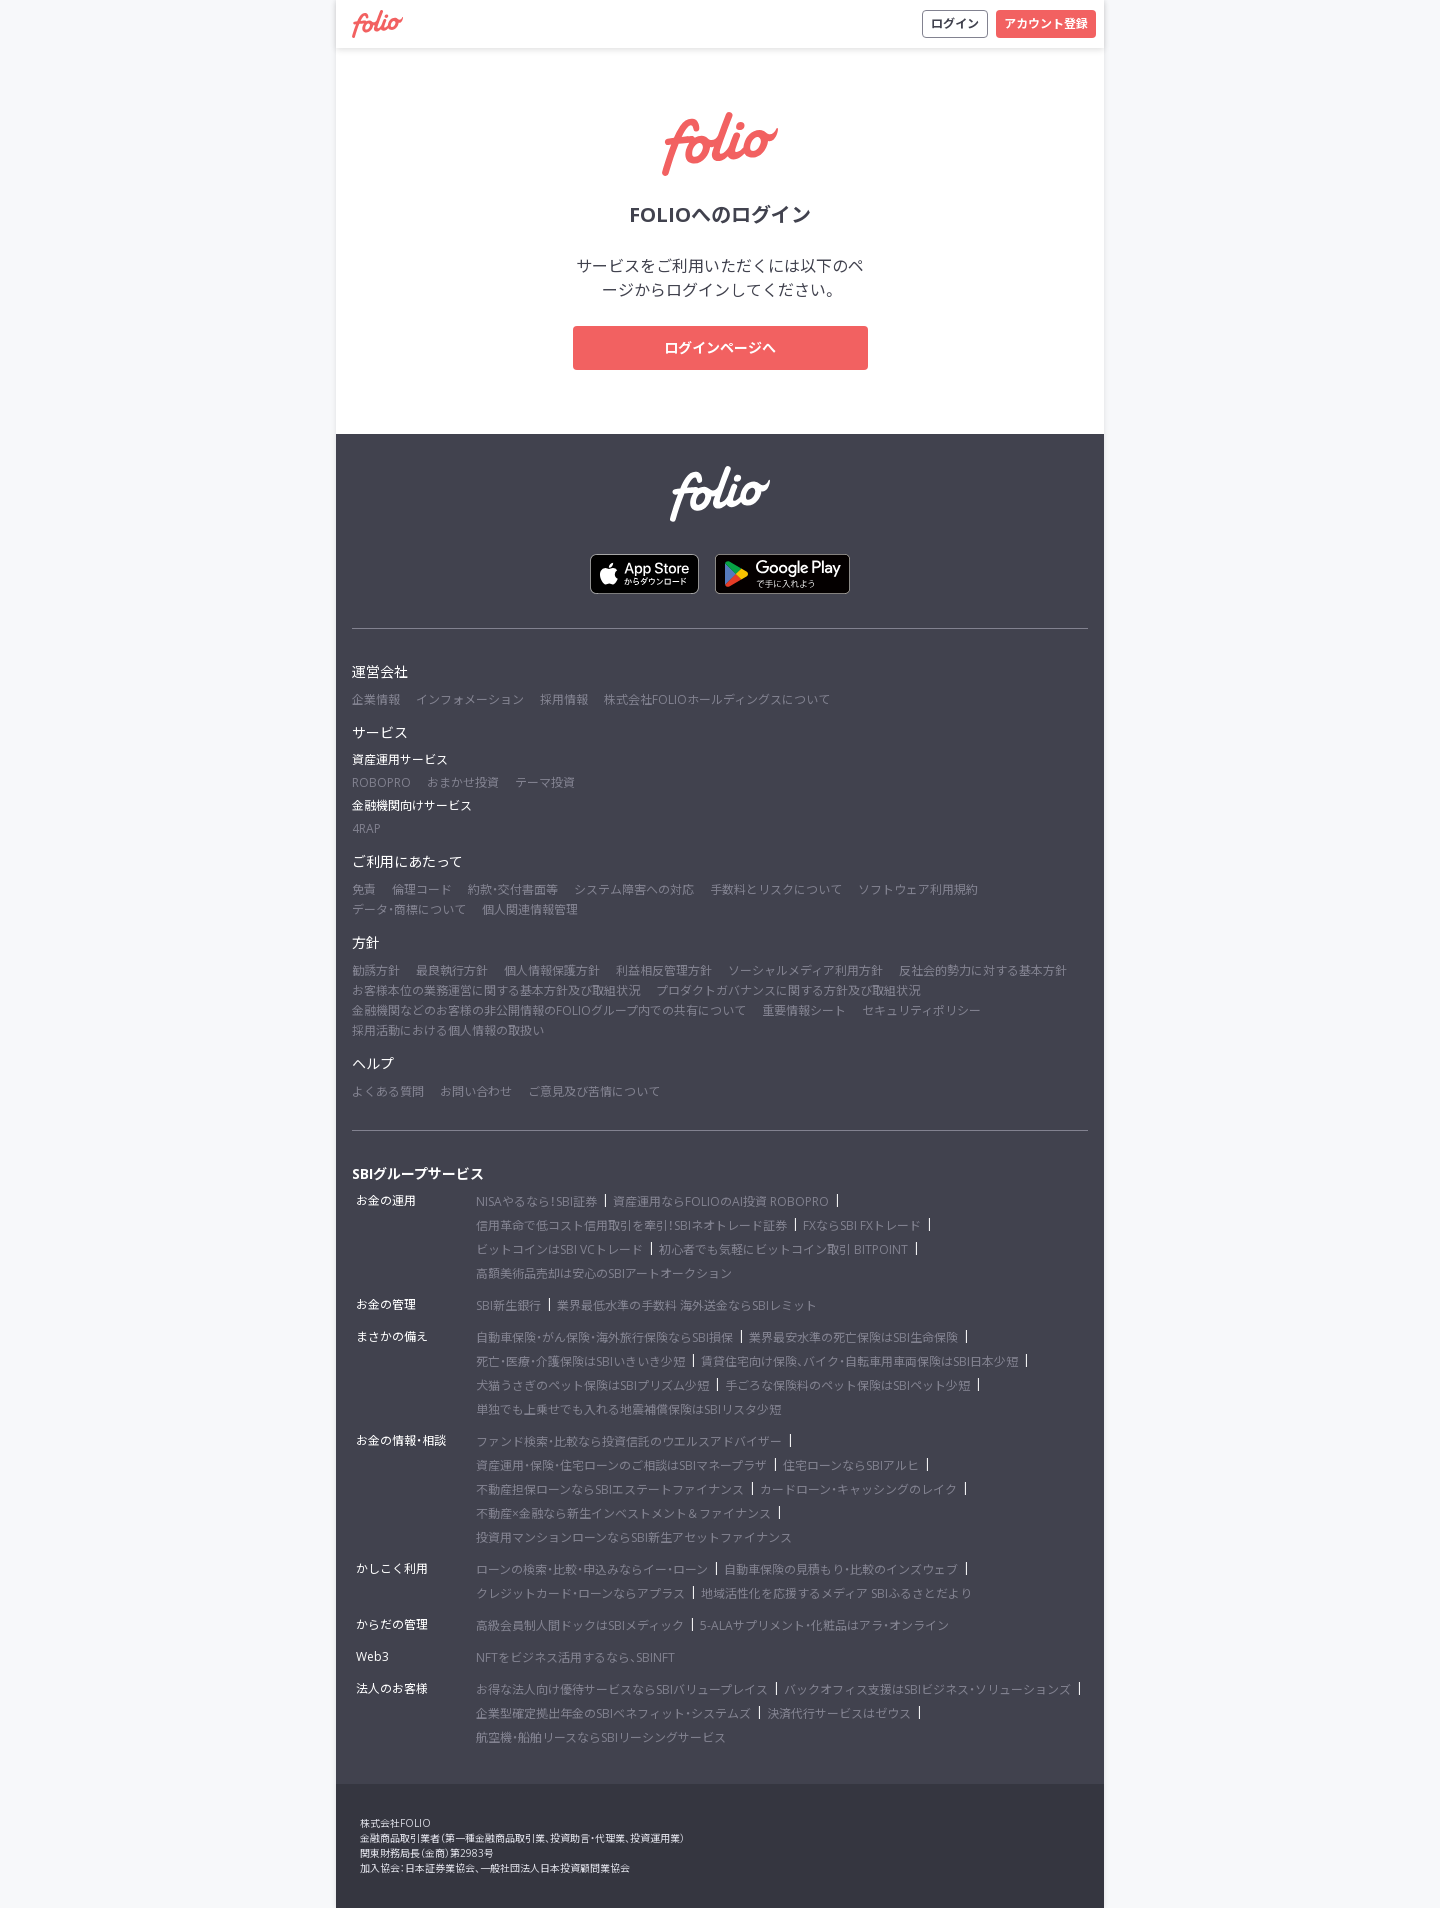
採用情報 (564, 699)
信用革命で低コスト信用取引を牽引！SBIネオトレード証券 (631, 1225)
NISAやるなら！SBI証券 (536, 1201)
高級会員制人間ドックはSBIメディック (580, 1625)
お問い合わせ (476, 1091)
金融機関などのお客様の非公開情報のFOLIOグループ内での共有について (549, 1010)
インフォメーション (470, 699)
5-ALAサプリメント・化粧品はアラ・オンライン (824, 1625)
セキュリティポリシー (921, 1010)
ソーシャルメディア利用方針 (805, 970)
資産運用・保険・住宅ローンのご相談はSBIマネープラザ (621, 1465)
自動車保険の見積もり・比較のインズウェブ (841, 1569)
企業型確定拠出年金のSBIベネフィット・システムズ (613, 1713)
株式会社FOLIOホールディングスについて (717, 699)
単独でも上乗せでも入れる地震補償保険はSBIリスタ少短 (628, 1409)
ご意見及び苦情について (594, 1091)
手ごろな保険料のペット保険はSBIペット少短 (847, 1385)
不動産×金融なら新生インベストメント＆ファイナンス (623, 1513)
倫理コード (422, 889)
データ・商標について (409, 909)
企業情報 (376, 699)
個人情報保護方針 (552, 970)
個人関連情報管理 (530, 909)
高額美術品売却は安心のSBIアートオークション (604, 1273)
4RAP (366, 828)
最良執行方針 (452, 970)
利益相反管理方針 (664, 970)
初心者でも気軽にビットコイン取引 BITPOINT (783, 1249)
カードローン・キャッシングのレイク (858, 1489)
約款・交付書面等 (513, 889)
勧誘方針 (376, 970)
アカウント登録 (1046, 23)
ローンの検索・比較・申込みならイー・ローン (592, 1569)
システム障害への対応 (634, 889)
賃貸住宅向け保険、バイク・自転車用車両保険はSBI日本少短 (859, 1361)
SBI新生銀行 (508, 1305)
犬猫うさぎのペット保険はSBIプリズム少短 (592, 1385)
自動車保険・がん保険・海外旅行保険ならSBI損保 (604, 1337)
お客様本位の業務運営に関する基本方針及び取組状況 (496, 990)
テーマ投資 (545, 782)
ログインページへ (720, 347)
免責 (364, 889)
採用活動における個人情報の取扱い (448, 1030)
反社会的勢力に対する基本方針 (983, 970)
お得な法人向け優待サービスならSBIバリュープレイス (622, 1689)
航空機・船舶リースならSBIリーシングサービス (601, 1737)
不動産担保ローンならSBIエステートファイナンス (610, 1489)
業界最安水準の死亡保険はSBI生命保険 (853, 1337)
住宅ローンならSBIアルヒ (851, 1465)
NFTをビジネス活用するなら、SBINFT (575, 1657)
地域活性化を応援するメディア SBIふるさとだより (836, 1593)
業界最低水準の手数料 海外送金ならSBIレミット (687, 1305)
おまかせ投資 (463, 782)
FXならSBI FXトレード (862, 1225)
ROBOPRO (381, 782)
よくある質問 (388, 1091)
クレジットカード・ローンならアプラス (580, 1593)
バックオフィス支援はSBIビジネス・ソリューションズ (927, 1689)
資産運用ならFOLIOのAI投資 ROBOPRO (721, 1201)
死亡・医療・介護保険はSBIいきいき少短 (580, 1361)
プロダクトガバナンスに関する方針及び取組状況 (788, 990)
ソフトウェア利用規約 (918, 889)
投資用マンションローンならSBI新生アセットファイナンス (634, 1537)
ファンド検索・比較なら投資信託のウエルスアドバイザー (629, 1441)
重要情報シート (804, 1010)
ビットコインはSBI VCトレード (559, 1249)
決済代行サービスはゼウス (839, 1713)
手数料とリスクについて (776, 889)
